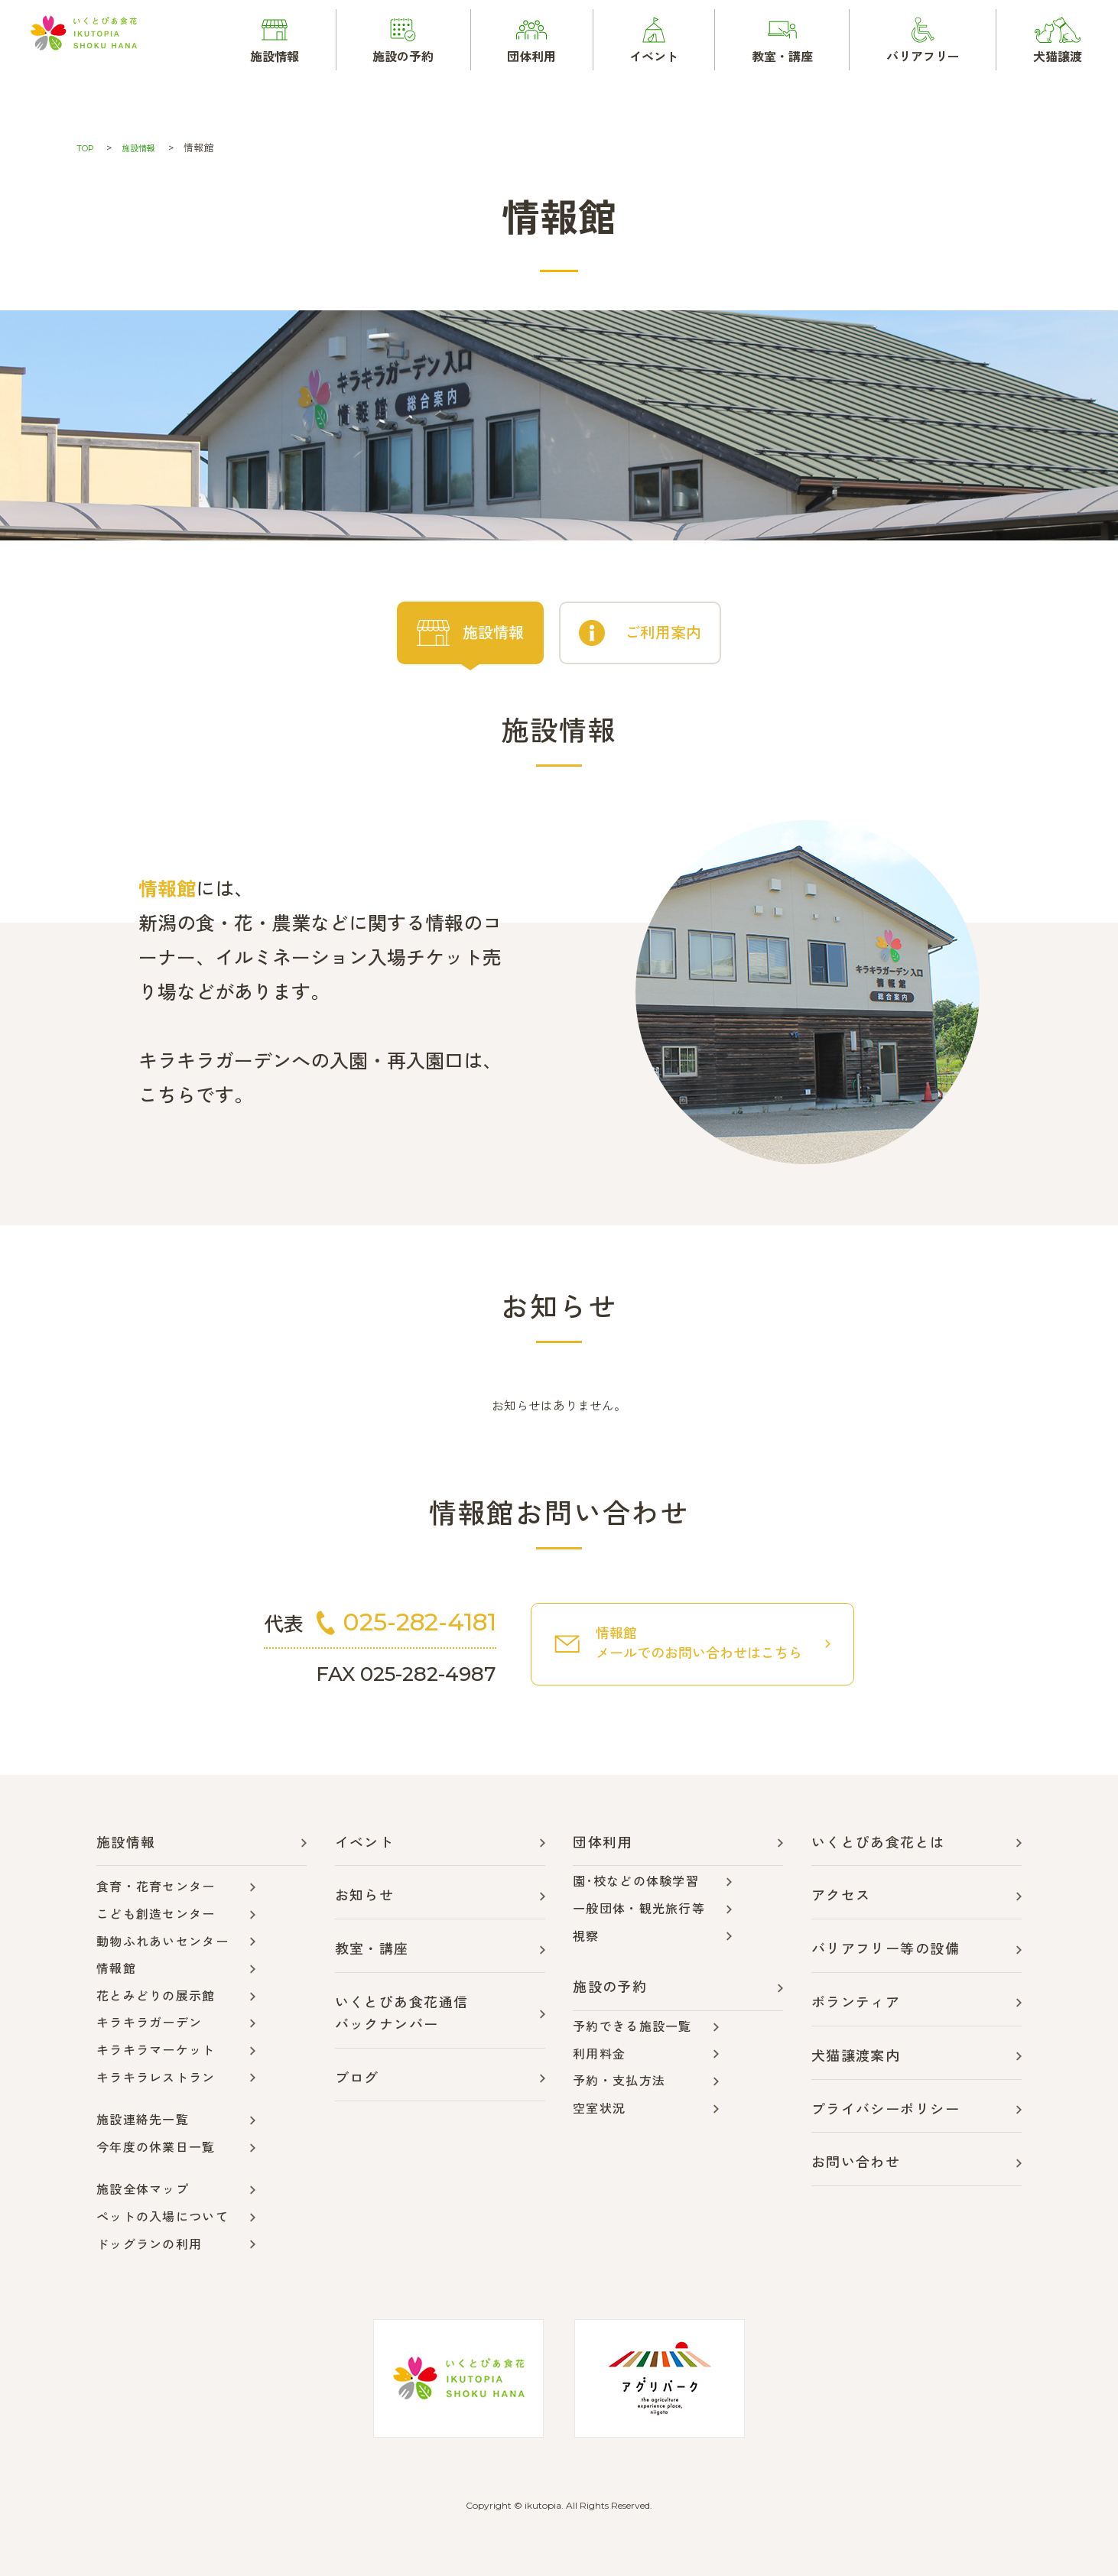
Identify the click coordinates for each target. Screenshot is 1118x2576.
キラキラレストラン (156, 2075)
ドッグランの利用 (149, 2242)
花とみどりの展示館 (156, 1994)
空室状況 (599, 2107)
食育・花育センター (156, 1885)
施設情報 (146, 147)
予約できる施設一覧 (632, 2025)
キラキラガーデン (149, 2021)
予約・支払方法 (619, 2079)
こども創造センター (156, 1913)
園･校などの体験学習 (636, 1880)
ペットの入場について (162, 2215)
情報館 (116, 1967)
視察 (586, 1934)
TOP (87, 147)
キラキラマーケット (156, 2049)
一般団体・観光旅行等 (639, 1907)
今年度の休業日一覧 (156, 2146)
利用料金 (599, 2052)
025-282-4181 (431, 1619)
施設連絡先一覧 (142, 2118)
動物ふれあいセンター (162, 1939)
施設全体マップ (142, 2188)
